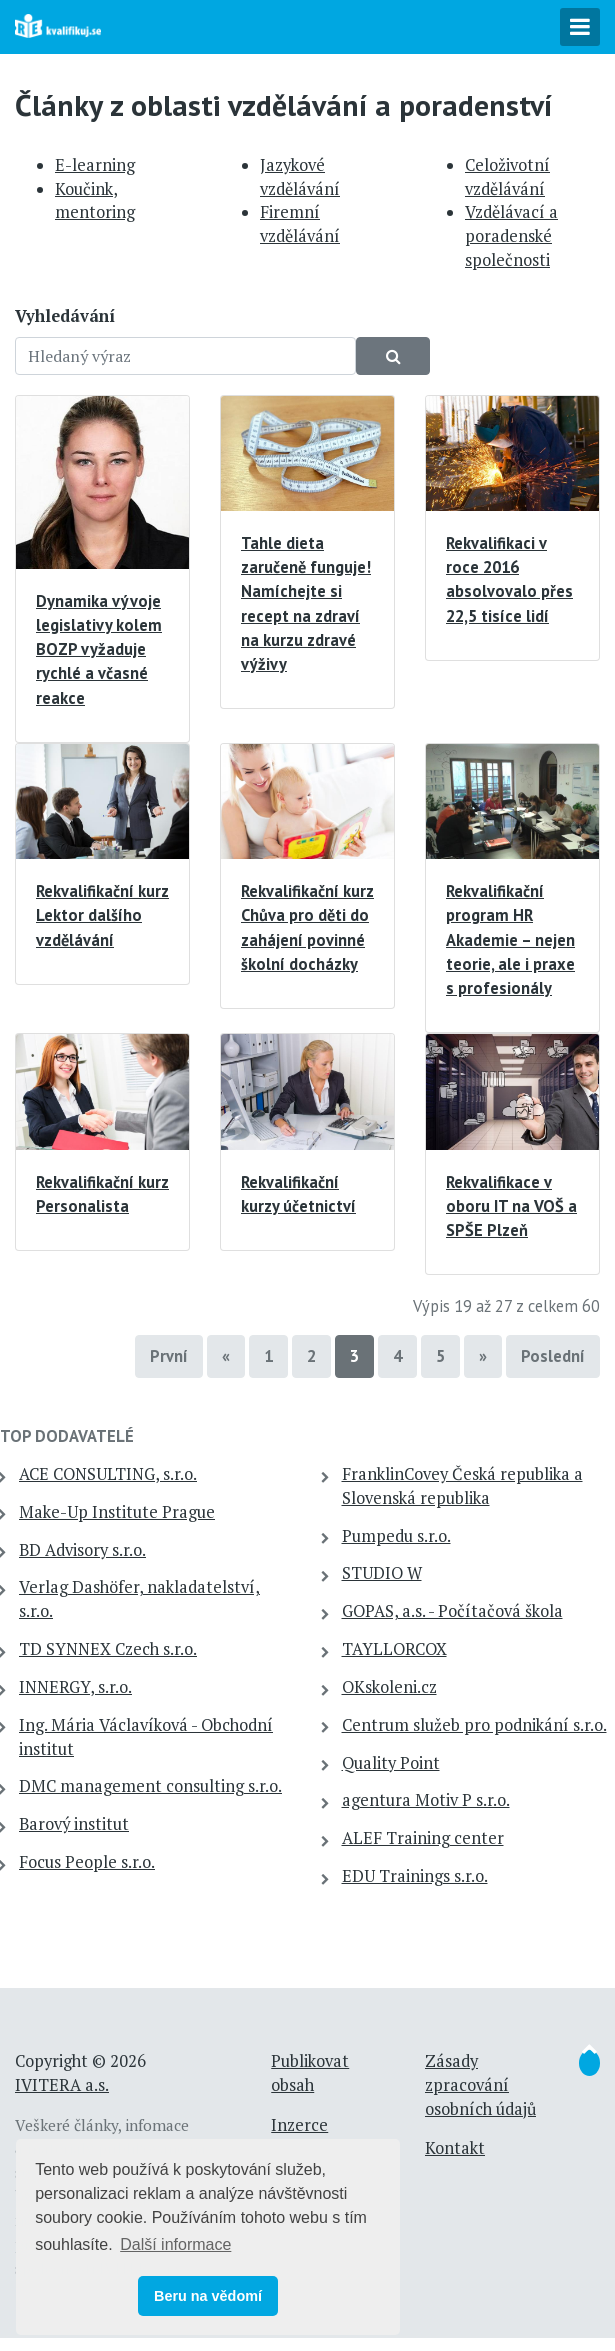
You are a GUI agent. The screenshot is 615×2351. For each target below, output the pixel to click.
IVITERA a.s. (62, 2085)
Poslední (553, 1356)
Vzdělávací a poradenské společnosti (511, 236)
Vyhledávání (65, 316)
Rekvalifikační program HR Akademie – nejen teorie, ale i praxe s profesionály (510, 939)
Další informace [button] (175, 2244)
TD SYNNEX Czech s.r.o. (108, 1649)
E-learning (95, 165)
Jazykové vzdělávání (300, 177)
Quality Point (391, 1763)
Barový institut (74, 1824)
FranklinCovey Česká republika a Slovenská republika (462, 1486)
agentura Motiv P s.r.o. (426, 1800)
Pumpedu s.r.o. (396, 1536)
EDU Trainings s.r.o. (415, 1876)
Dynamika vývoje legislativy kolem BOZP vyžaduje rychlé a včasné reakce (99, 649)
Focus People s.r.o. (87, 1862)
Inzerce (299, 2125)
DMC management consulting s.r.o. (150, 1786)
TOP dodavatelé (67, 1436)
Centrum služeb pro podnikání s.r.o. (474, 1725)
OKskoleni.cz (389, 1687)
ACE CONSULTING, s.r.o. (108, 1474)
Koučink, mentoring (95, 201)
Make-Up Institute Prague (117, 1512)
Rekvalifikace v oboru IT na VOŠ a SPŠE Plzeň (511, 1206)
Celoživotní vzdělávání (507, 177)
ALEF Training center (423, 1838)
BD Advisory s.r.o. (82, 1550)
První (169, 1356)
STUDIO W (382, 1573)
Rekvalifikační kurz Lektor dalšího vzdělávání (102, 915)
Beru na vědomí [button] (208, 2296)
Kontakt (455, 2148)
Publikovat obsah (310, 2073)
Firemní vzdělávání (300, 224)
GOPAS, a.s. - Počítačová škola (452, 1611)
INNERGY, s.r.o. (75, 1687)
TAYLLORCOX (394, 1649)
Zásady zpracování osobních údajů (480, 2085)
